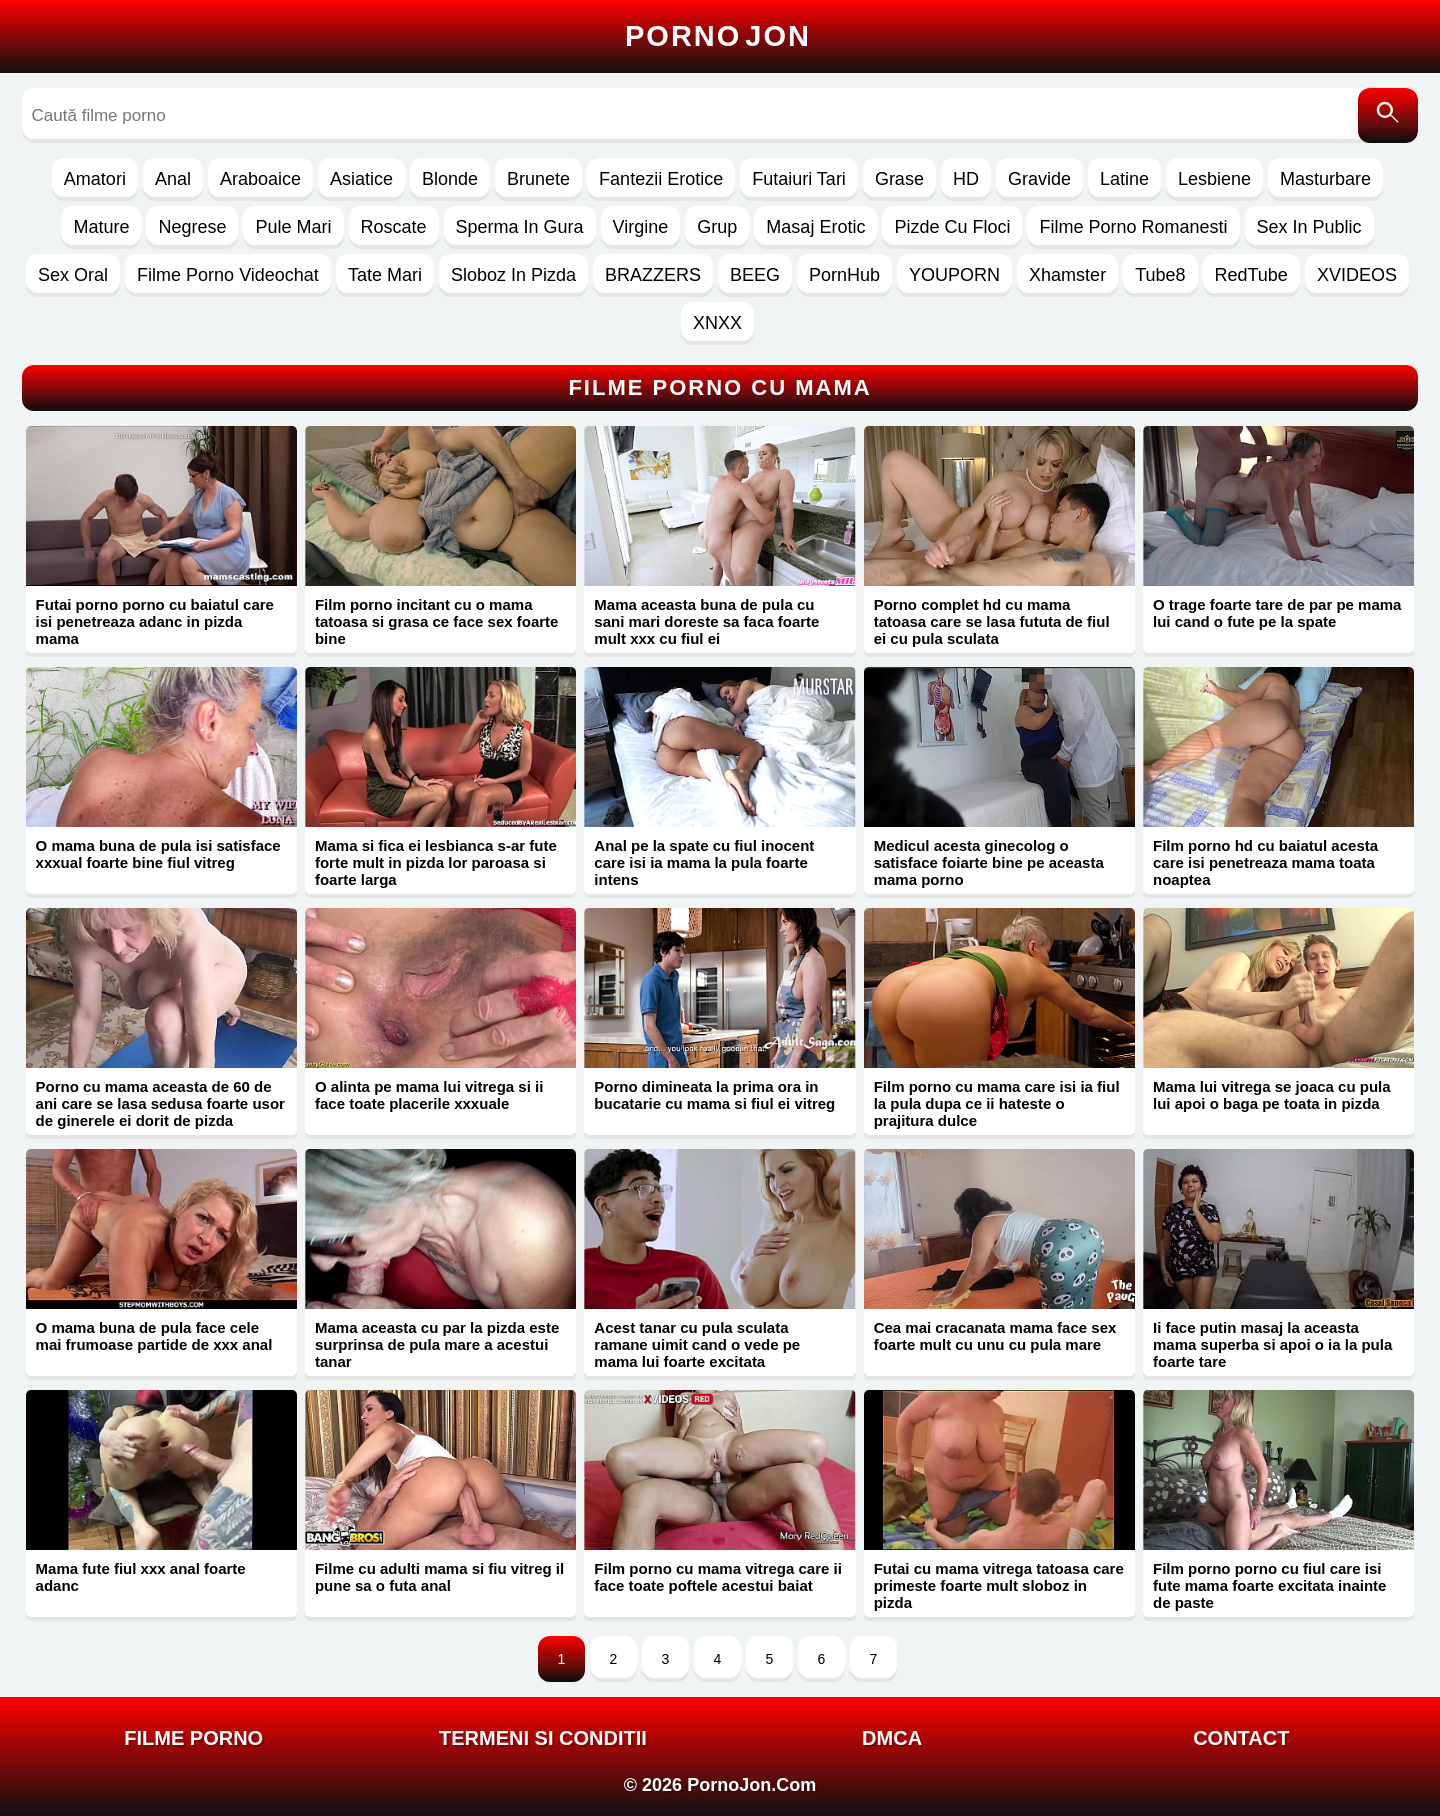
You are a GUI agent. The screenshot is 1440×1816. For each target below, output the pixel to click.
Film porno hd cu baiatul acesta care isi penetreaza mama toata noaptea (1265, 862)
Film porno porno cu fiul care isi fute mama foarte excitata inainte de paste (1269, 1585)
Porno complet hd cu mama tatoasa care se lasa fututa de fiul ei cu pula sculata (992, 621)
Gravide (1039, 179)
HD (966, 179)
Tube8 (1160, 275)
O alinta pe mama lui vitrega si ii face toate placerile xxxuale (429, 1095)
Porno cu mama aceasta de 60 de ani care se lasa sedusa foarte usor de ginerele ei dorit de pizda (160, 1103)
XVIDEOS (1357, 275)
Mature (101, 227)
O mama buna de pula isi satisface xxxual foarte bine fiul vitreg (158, 854)
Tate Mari (385, 275)
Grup (717, 227)
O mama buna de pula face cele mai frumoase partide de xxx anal (154, 1336)
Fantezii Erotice (661, 179)
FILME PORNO (193, 1738)
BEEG (755, 275)
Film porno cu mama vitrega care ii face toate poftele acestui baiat (718, 1577)
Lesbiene (1214, 179)
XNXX (717, 323)
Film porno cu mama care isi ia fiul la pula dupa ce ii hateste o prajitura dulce (997, 1103)
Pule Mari (293, 227)
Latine (1124, 179)
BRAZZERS (653, 275)
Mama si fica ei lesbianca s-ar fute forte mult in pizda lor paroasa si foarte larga (436, 862)
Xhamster (1067, 275)
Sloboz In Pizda (513, 275)
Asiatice (361, 179)
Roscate (394, 227)
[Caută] (1388, 115)
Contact (1241, 1738)
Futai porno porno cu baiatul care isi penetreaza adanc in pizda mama (155, 621)
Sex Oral (73, 275)
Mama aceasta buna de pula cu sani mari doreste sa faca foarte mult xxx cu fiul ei (706, 621)
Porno (718, 36)
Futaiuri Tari (799, 179)
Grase (899, 179)
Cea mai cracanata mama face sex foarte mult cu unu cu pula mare (995, 1336)
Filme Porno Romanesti (1133, 227)
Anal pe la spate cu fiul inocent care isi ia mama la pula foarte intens (704, 862)
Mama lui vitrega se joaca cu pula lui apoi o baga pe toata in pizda (1272, 1095)
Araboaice (260, 179)
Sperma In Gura (520, 227)
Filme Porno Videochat (228, 275)
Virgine (641, 227)
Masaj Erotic (815, 227)
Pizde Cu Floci (952, 227)
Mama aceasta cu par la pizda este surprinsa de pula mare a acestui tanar (437, 1344)
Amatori (95, 179)
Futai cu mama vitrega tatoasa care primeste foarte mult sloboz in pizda (999, 1585)
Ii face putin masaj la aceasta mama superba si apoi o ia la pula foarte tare (1272, 1344)
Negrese (192, 227)
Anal (173, 179)
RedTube (1251, 275)
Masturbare (1325, 179)
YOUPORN (954, 275)
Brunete (538, 179)
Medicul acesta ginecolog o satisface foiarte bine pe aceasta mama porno (989, 862)
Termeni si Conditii (543, 1738)
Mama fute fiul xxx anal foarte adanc (141, 1577)
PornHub (844, 275)
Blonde (450, 179)
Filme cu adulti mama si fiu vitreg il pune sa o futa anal (439, 1577)
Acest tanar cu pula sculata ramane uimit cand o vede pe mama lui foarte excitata (697, 1344)
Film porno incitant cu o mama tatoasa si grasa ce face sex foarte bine (436, 621)
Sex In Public (1309, 227)
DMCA (892, 1738)
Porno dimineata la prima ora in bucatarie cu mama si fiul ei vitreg (714, 1095)
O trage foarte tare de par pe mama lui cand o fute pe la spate (1277, 613)
